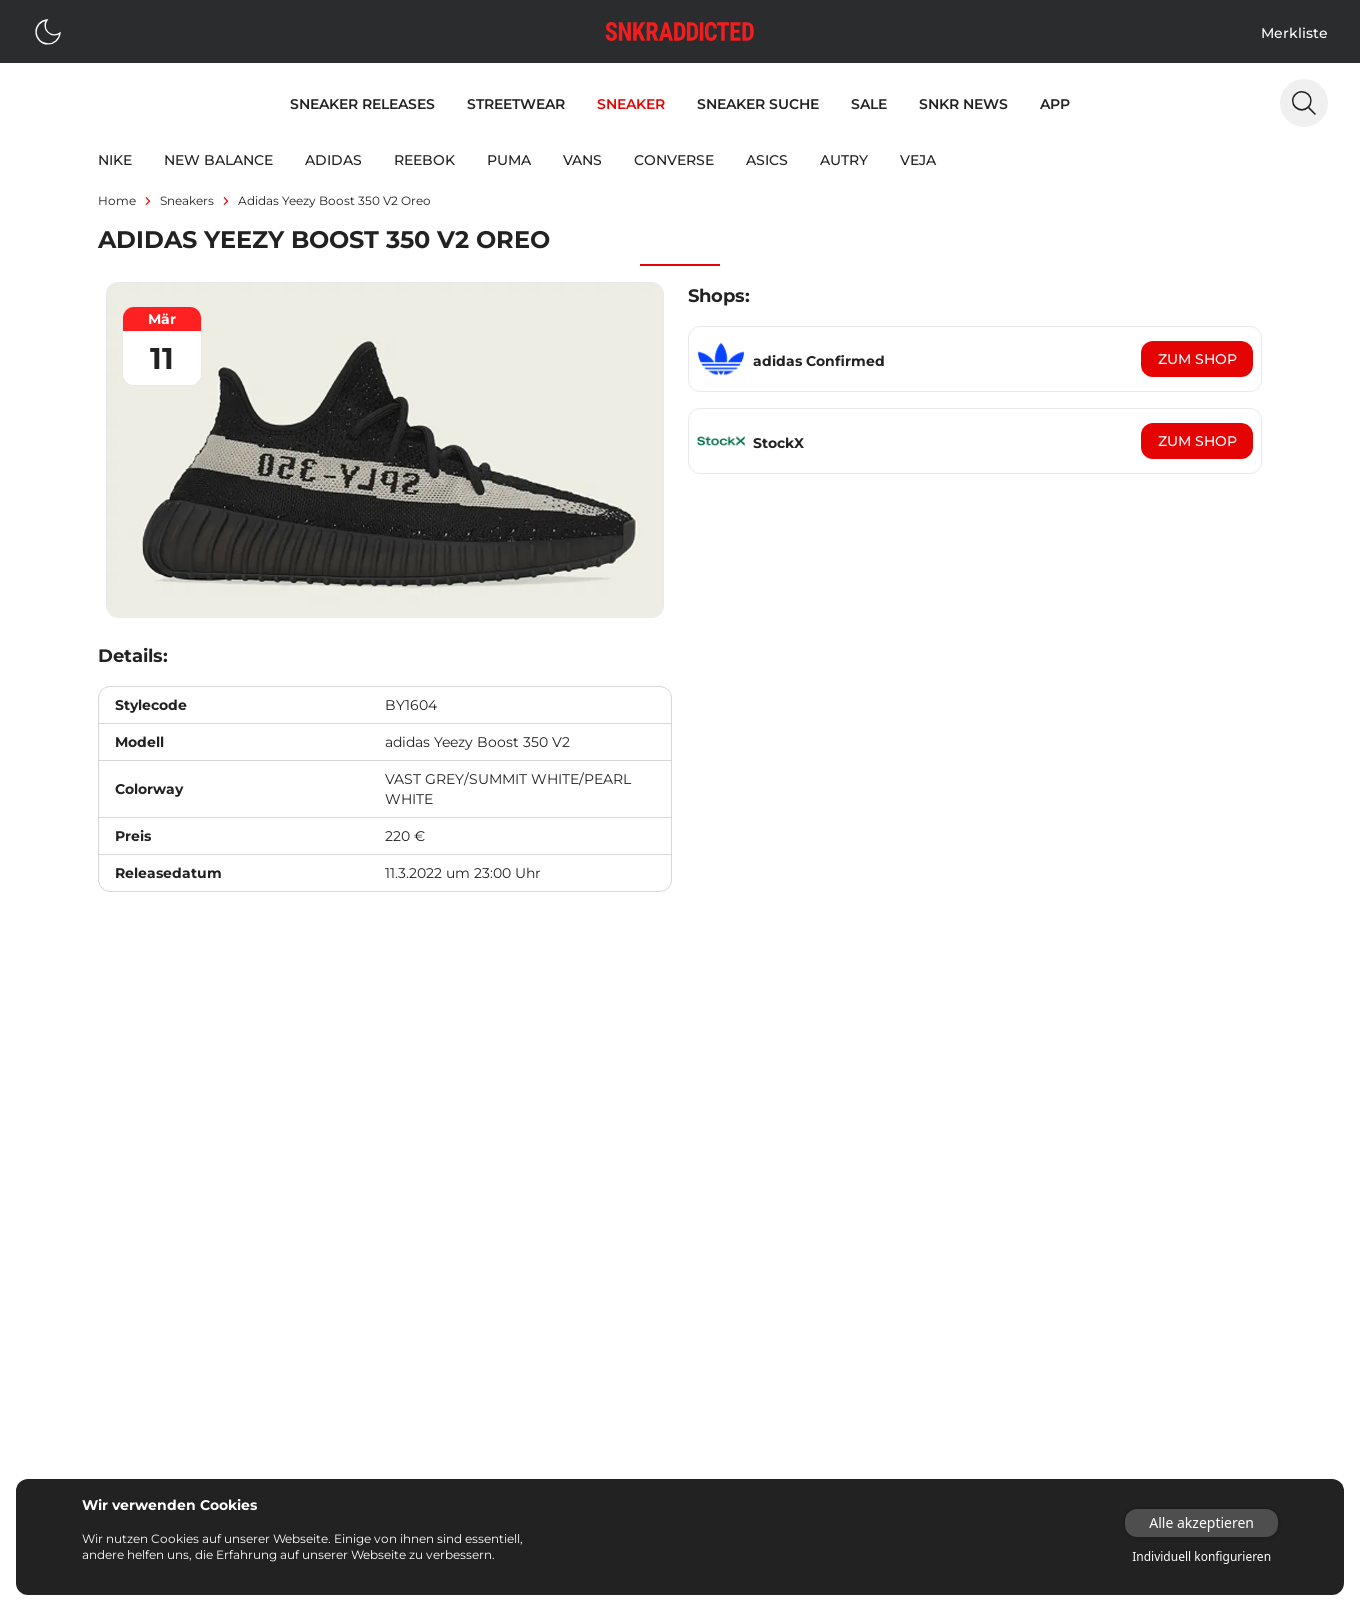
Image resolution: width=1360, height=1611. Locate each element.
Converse (674, 160)
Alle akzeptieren (1201, 1522)
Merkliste (1294, 33)
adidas (333, 160)
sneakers (187, 200)
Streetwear (516, 104)
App (1055, 104)
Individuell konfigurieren (1201, 1557)
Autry (844, 160)
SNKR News (963, 104)
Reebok (424, 160)
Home (117, 200)
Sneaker (631, 104)
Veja (918, 160)
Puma (509, 160)
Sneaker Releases (362, 104)
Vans (582, 160)
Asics (767, 160)
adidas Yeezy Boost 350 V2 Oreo (334, 200)
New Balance (218, 160)
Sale (869, 104)
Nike (115, 160)
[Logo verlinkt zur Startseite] (680, 31)
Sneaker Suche (758, 104)
